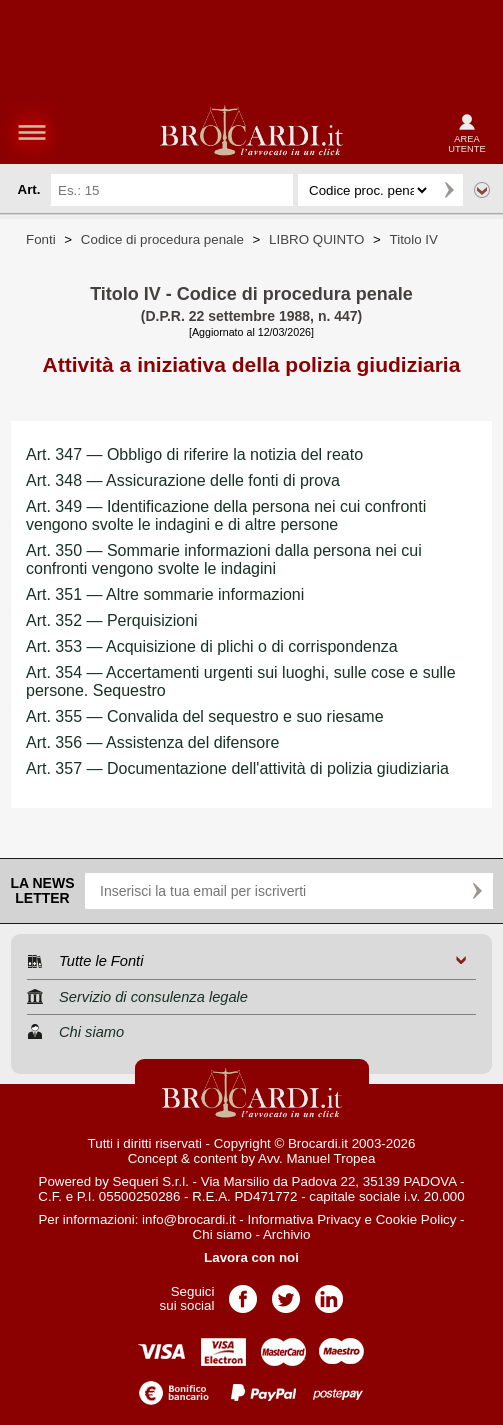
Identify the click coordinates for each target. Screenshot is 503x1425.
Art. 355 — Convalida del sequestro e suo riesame (205, 716)
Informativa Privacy (304, 1219)
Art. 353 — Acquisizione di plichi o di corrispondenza (212, 646)
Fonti (41, 239)
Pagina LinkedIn (329, 1292)
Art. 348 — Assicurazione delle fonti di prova (183, 480)
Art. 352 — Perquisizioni (112, 620)
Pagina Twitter (286, 1292)
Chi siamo (222, 1234)
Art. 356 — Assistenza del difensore (152, 742)
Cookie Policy (416, 1219)
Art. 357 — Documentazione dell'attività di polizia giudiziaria (237, 768)
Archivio (286, 1234)
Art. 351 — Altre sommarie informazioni (165, 594)
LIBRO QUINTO (316, 239)
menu (32, 132)
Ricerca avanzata (482, 190)
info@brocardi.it (189, 1219)
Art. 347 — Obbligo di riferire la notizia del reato (194, 454)
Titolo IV (414, 239)
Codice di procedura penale (162, 239)
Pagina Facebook (243, 1292)
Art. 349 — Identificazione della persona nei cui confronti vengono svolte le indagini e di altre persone (226, 515)
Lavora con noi (251, 1257)
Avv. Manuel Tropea (316, 1158)
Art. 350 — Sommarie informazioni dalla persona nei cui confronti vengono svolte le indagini (224, 559)
